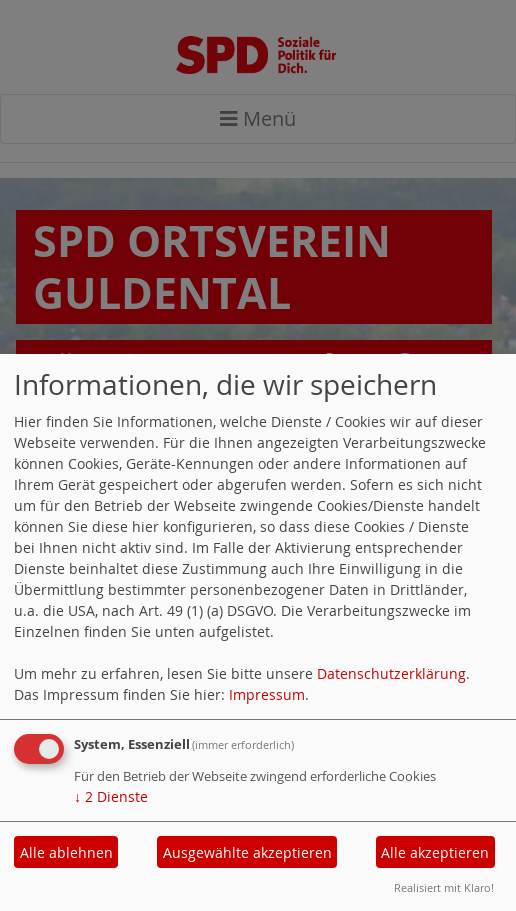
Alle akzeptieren (435, 852)
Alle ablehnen (66, 852)
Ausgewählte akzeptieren (247, 852)
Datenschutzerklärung (391, 673)
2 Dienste (111, 796)
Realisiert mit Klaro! (444, 887)
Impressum (267, 694)
